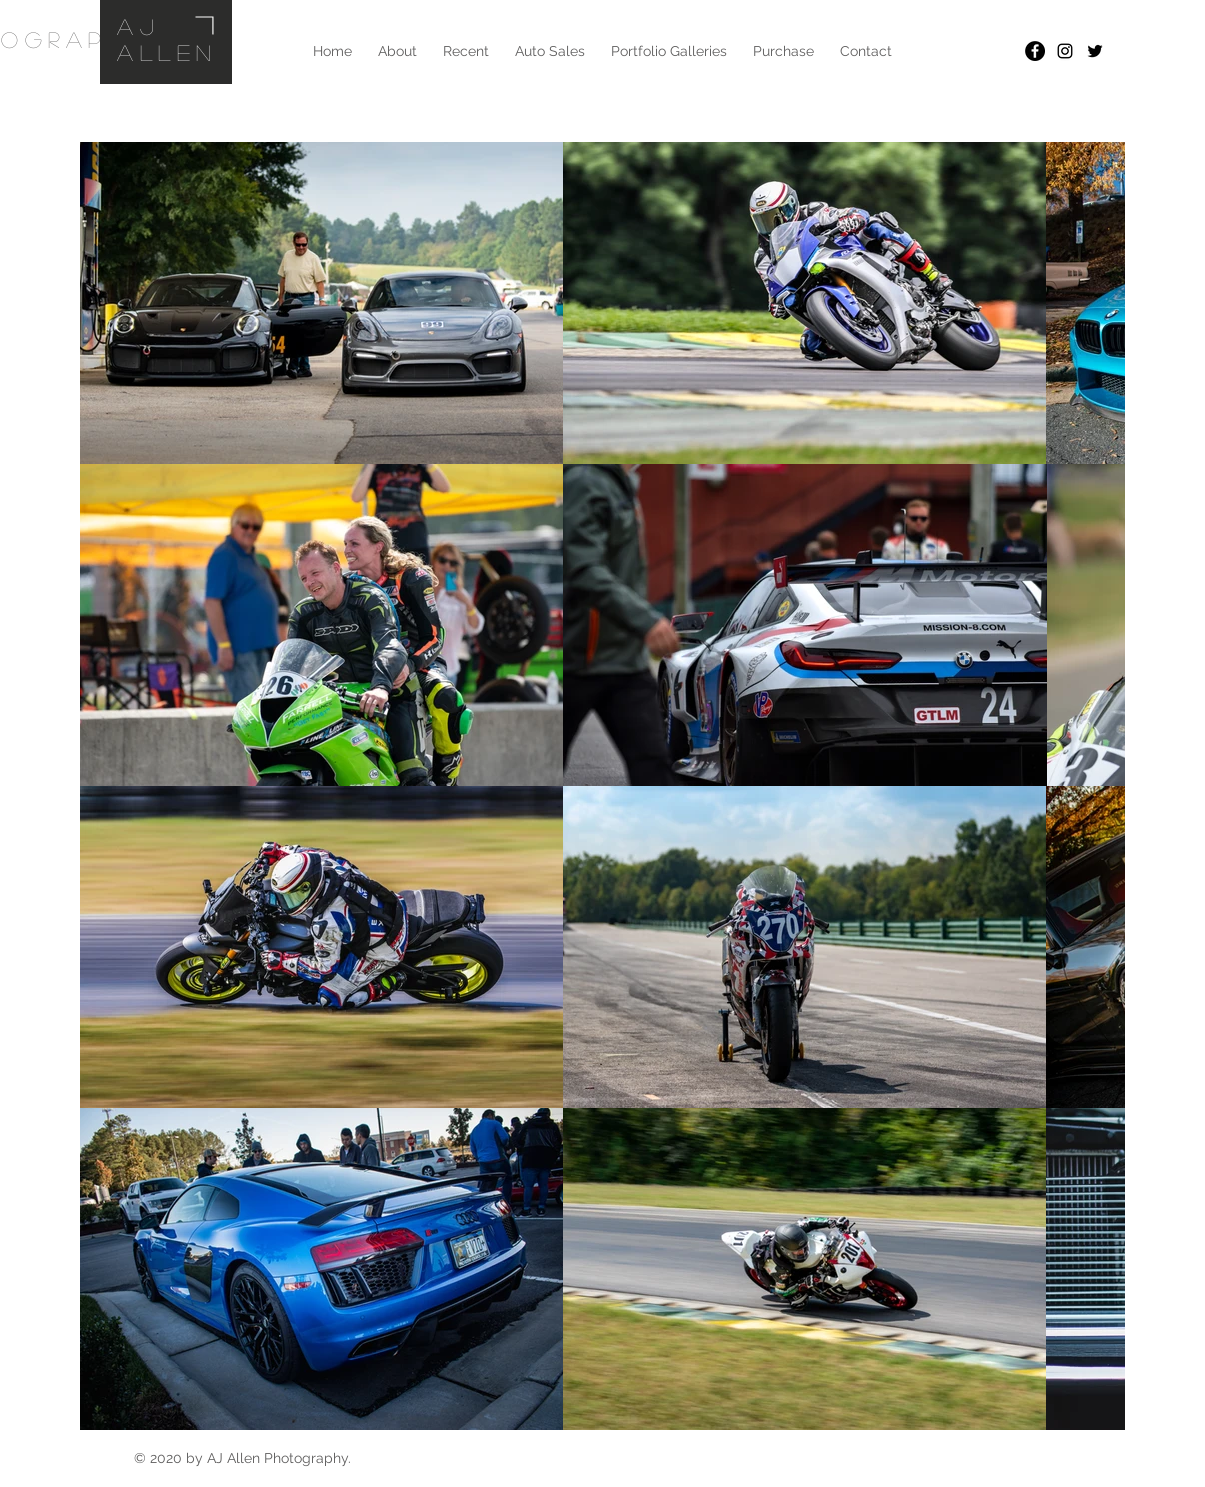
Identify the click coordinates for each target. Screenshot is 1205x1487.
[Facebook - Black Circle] (1035, 51)
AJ (138, 26)
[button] (669, 51)
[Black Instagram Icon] (1065, 51)
